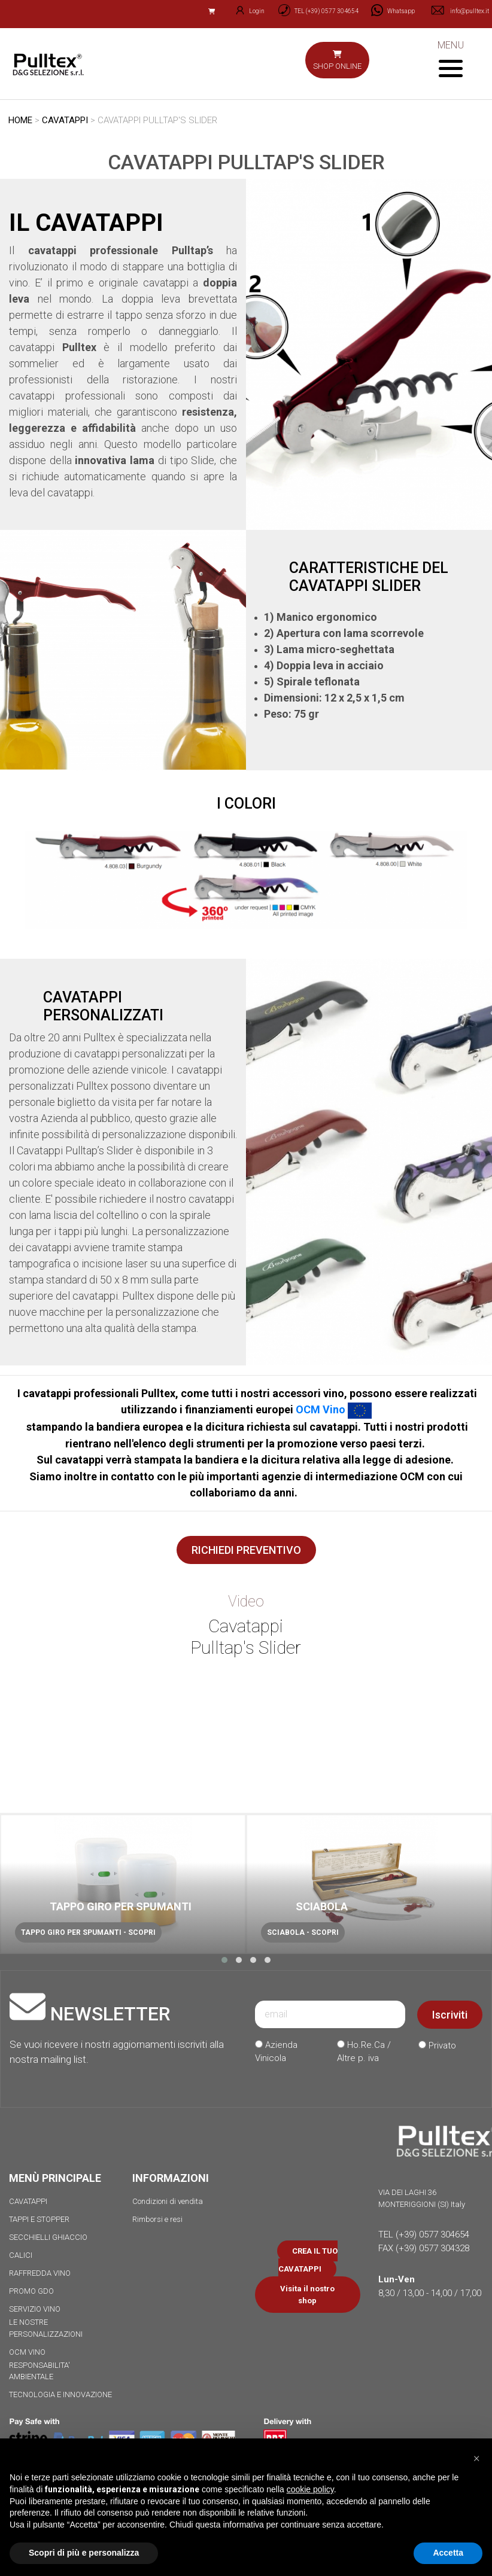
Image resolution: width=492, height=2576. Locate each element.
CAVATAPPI (65, 120)
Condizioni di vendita (167, 2201)
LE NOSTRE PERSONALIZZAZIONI (46, 2328)
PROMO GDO (31, 2291)
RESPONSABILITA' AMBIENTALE (39, 2371)
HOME (20, 120)
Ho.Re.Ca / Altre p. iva (364, 2052)
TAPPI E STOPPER (39, 2219)
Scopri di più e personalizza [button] (84, 2552)
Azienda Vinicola (276, 2052)
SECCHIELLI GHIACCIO (48, 2237)
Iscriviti (449, 2014)
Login (245, 11)
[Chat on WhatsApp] (389, 11)
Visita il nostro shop (307, 2294)
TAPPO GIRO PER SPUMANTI (121, 1906)
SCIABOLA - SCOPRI (303, 1932)
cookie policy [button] (310, 2489)
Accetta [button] (448, 2552)
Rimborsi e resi (157, 2219)
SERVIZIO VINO (34, 2308)
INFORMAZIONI (170, 2178)
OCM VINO (27, 2352)
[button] (224, 1960)
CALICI (20, 2255)
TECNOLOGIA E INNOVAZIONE (60, 2394)
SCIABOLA (322, 1906)
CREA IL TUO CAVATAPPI (308, 2259)
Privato (437, 2045)
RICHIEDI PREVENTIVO (246, 1550)
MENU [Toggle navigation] (450, 58)
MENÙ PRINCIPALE (55, 2178)
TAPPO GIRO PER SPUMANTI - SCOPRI (88, 1932)
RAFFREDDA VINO (40, 2273)
